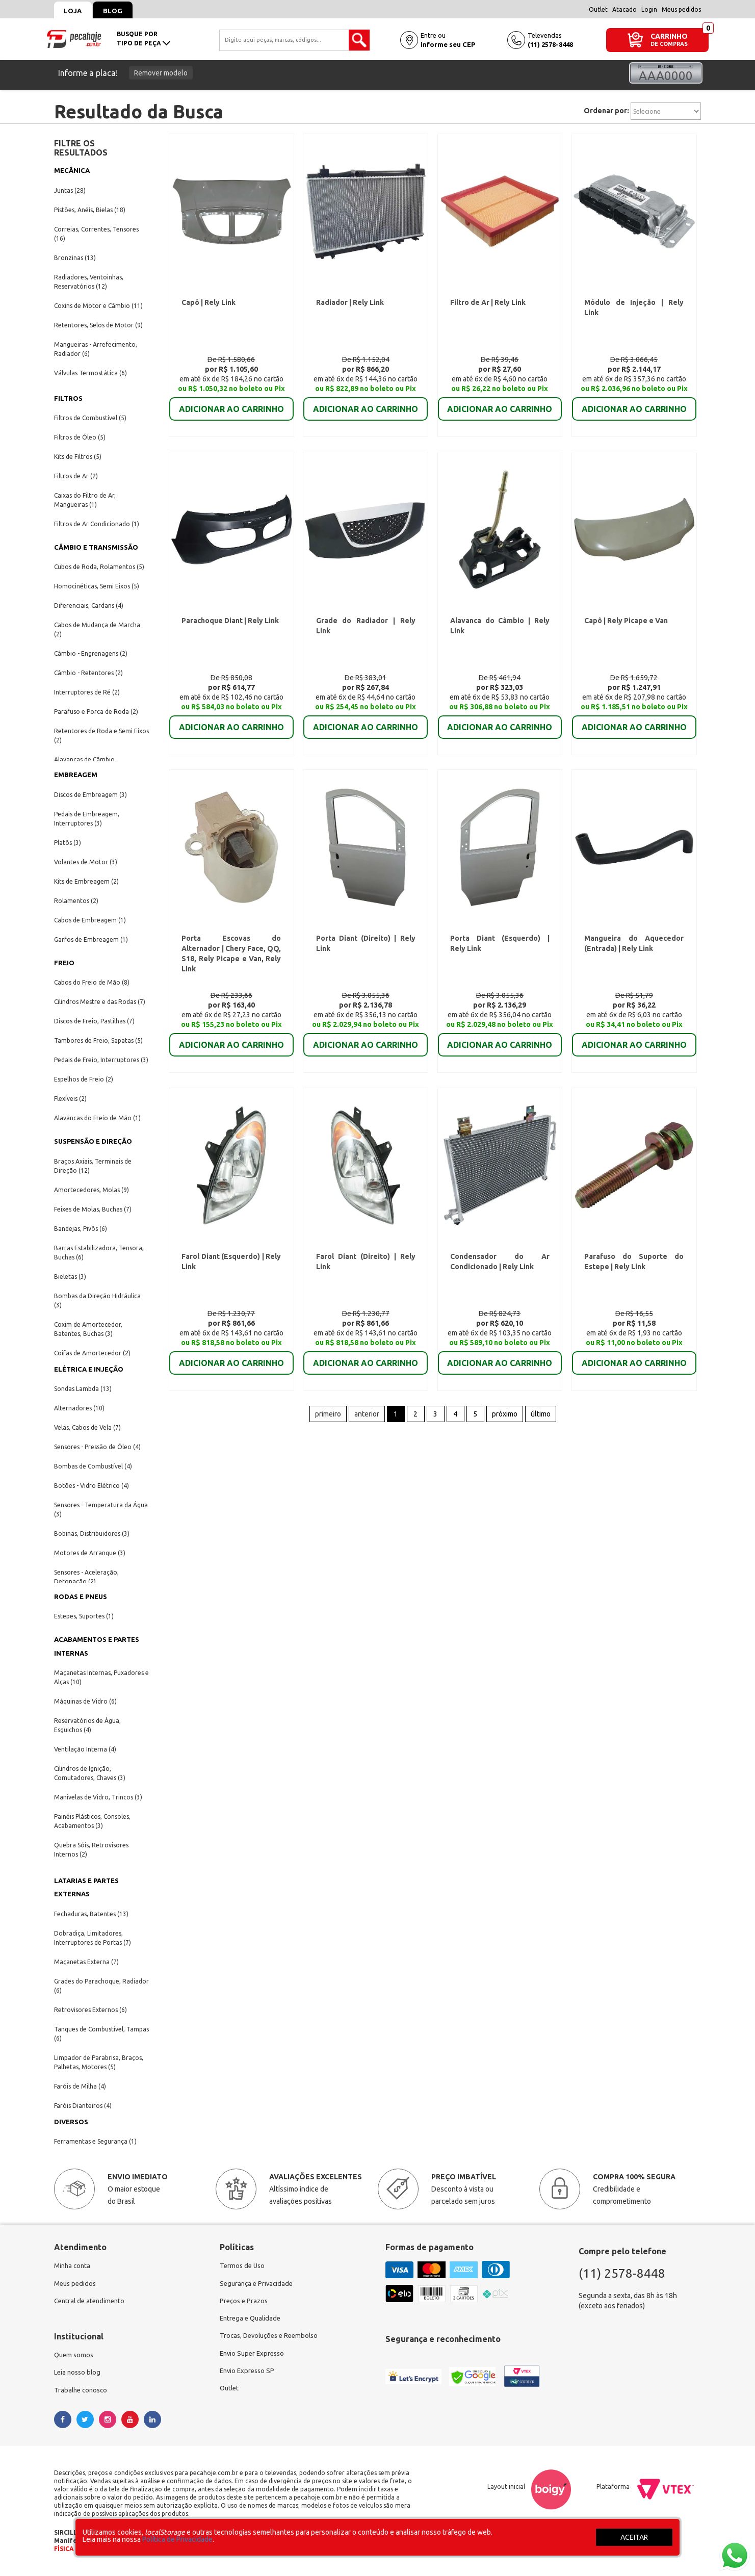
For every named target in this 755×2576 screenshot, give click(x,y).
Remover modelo (161, 73)
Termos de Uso (243, 2266)
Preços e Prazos (245, 2303)
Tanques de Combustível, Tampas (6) (101, 2034)
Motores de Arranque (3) (89, 1553)
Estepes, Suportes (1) (84, 1616)
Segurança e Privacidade (258, 2284)
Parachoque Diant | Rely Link (229, 629)
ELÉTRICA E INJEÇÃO (88, 1369)
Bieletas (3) (70, 1276)
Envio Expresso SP (249, 2376)
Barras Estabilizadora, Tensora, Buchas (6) (99, 1252)
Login (649, 9)
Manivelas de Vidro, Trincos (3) (98, 1797)
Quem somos (75, 2358)
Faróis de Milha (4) (80, 2086)
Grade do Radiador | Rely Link (364, 629)
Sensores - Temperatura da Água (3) (101, 1509)
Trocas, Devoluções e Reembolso (272, 2339)
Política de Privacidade (177, 2539)
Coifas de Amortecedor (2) (92, 1353)
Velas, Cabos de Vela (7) (87, 1427)
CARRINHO (669, 36)
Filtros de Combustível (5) (90, 418)
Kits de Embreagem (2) (86, 881)
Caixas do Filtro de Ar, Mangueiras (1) (85, 500)
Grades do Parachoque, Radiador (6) (101, 1986)
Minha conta (73, 2266)
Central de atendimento (91, 2303)
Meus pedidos (681, 9)
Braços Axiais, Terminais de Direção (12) (93, 1166)
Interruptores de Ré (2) (87, 692)
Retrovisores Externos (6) (90, 2009)
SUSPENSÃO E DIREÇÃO (93, 1141)
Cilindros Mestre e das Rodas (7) (99, 1001)
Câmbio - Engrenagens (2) (90, 653)
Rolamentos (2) (76, 900)
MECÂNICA (72, 170)
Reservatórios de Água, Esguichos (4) (87, 1725)
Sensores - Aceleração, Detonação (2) (86, 1577)
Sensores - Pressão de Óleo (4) (97, 1447)
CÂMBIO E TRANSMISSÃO (96, 547)
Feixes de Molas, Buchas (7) (93, 1209)
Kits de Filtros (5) (77, 456)
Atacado (624, 9)
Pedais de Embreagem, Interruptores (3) (86, 819)
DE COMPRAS (669, 44)
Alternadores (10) (79, 1408)
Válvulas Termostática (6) (90, 373)
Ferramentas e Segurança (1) (95, 2141)
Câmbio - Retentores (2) (88, 672)
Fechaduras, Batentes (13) (91, 1914)
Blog (121, 10)
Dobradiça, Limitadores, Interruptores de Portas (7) (92, 1938)
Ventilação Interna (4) (85, 1749)
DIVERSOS (71, 2121)
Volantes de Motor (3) (85, 862)
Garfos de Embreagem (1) (91, 939)
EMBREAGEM (75, 774)
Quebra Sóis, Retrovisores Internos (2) (91, 1850)
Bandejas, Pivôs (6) (80, 1228)
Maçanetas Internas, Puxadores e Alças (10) (101, 1677)
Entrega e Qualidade (252, 2321)
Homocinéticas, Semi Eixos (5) (96, 586)
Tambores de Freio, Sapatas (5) (98, 1040)
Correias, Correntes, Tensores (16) (96, 234)
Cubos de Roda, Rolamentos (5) (99, 566)
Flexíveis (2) (70, 1098)
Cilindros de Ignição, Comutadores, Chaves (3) (89, 1773)
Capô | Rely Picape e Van (626, 629)
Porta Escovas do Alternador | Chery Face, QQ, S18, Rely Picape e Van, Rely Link (231, 963)
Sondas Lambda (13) (83, 1388)
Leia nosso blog (78, 2376)
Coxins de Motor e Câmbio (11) (98, 305)
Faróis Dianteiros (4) (83, 2105)
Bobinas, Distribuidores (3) (91, 1533)
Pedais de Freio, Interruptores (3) (101, 1060)
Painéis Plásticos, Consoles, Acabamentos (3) (92, 1821)
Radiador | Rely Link (349, 305)
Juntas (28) (70, 190)
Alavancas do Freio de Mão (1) (97, 1118)
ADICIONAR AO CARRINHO (231, 404)
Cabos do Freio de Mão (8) (91, 982)
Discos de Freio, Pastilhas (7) (94, 1021)
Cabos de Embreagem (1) (90, 920)
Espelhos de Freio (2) (83, 1079)
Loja (76, 10)
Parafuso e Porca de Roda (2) (96, 711)
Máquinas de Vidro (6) (85, 1701)
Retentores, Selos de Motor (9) (98, 325)
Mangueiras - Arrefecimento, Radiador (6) (95, 349)
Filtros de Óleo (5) (80, 437)
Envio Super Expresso (254, 2358)
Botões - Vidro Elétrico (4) (91, 1485)
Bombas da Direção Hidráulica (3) (97, 1300)
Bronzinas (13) (75, 257)
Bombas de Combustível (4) (93, 1466)
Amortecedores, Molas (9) (91, 1190)
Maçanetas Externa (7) (86, 1962)
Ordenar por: (606, 110)
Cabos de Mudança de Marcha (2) (97, 629)
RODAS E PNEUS (80, 1596)
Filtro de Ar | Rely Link (488, 305)
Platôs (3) (67, 842)
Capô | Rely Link (210, 305)
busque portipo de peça (143, 38)
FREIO (64, 962)
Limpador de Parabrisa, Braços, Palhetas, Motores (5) (98, 2062)
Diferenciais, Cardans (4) (88, 605)
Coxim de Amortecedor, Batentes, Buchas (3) (88, 1329)
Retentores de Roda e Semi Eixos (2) (101, 735)
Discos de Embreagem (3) (90, 794)
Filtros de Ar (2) (76, 476)
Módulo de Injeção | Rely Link (633, 305)
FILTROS (68, 398)
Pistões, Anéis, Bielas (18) (89, 210)
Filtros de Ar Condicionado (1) (96, 524)
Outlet (598, 9)
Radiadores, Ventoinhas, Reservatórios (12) (88, 282)
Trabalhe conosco (82, 2394)
